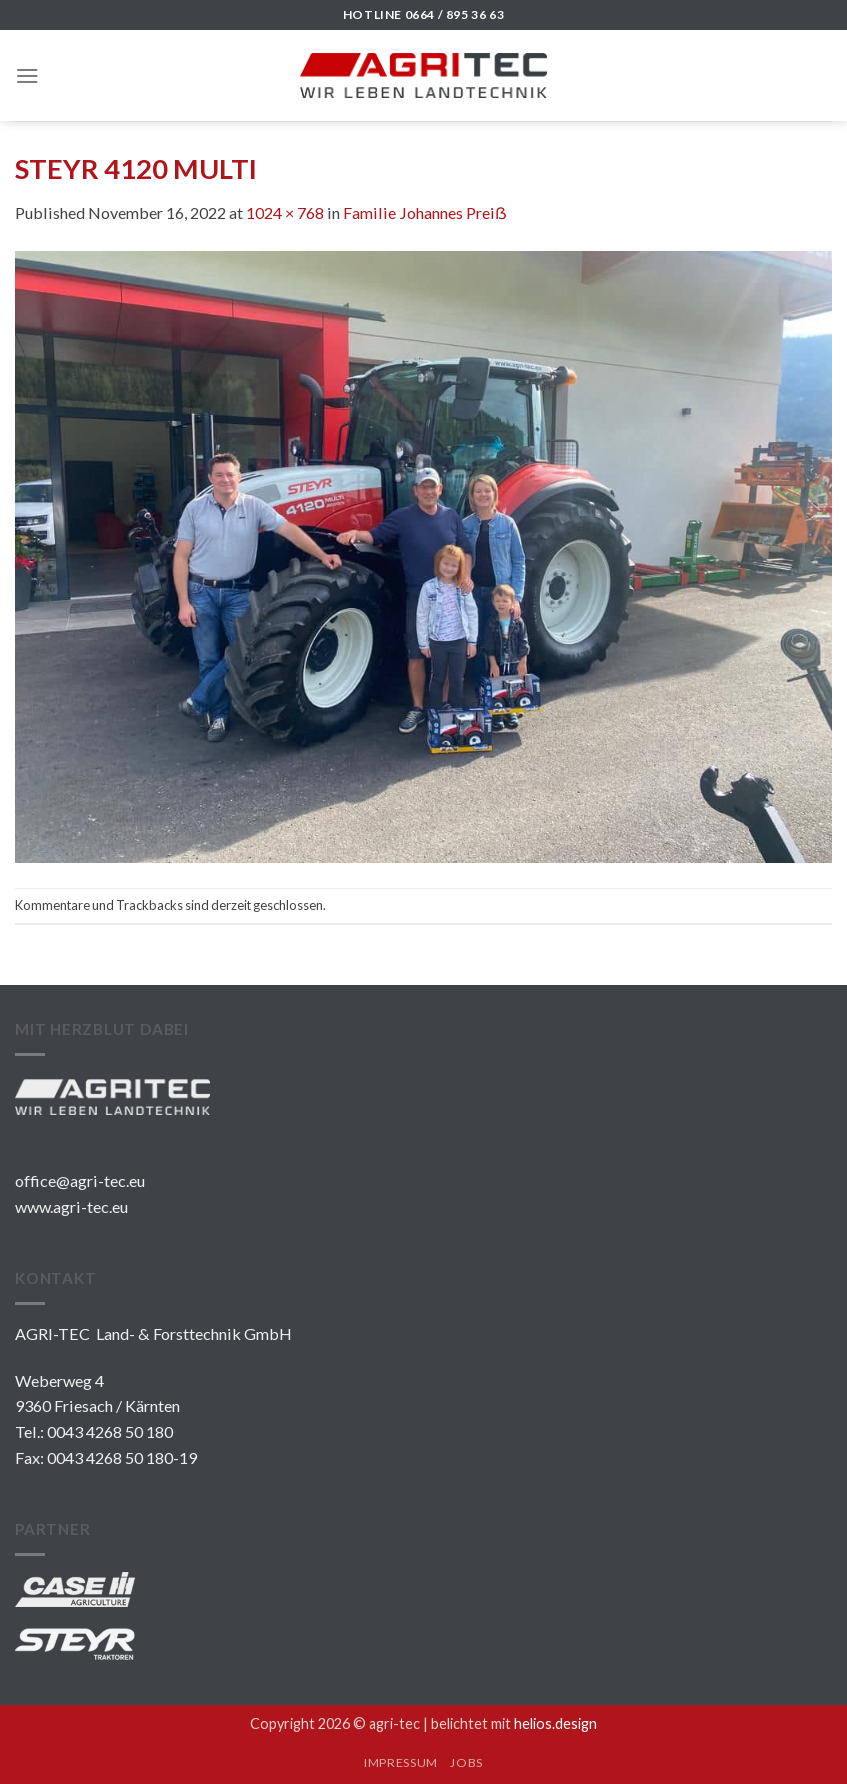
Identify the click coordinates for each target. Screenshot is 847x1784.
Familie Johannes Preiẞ (424, 212)
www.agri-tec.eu (71, 1206)
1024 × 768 (285, 212)
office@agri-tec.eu (80, 1180)
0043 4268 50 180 (110, 1431)
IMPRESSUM (401, 1762)
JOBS (466, 1762)
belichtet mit (514, 1723)
